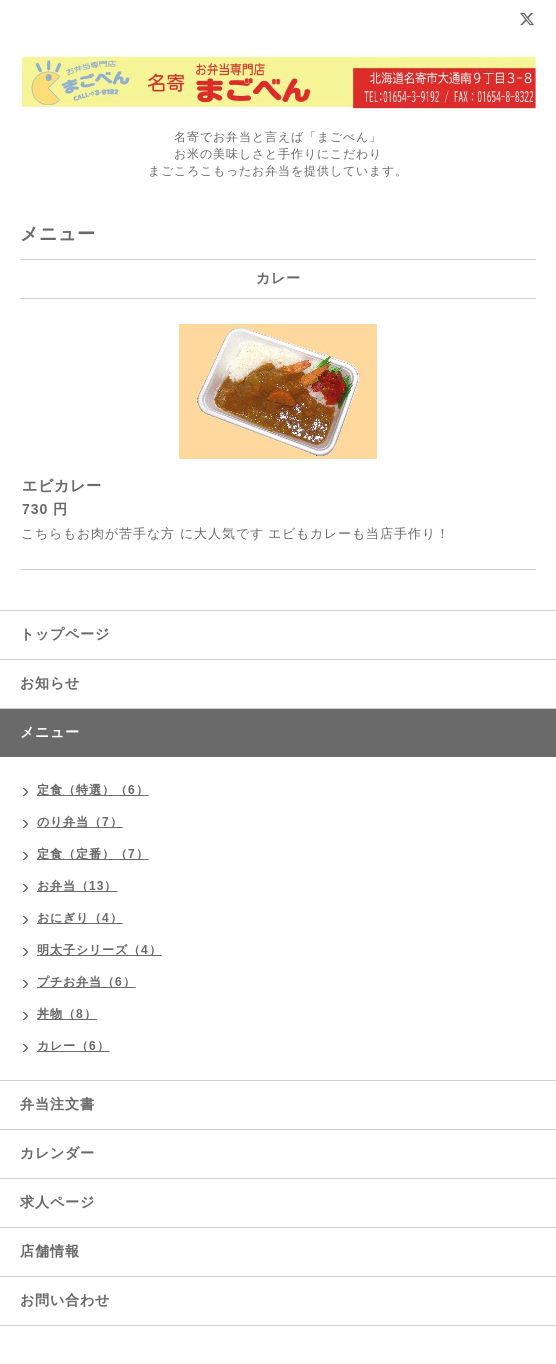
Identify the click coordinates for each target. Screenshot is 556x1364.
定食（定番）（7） (93, 854)
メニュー (50, 732)
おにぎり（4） (80, 918)
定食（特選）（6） (93, 790)
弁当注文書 (57, 1104)
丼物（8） (67, 1014)
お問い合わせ (65, 1300)
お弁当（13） (77, 886)
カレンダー (57, 1153)
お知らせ (50, 683)
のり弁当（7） (80, 822)
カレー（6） (73, 1046)
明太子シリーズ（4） (99, 950)
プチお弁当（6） (86, 982)
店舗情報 (50, 1251)
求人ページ (57, 1202)
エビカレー (62, 485)
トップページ (65, 634)
